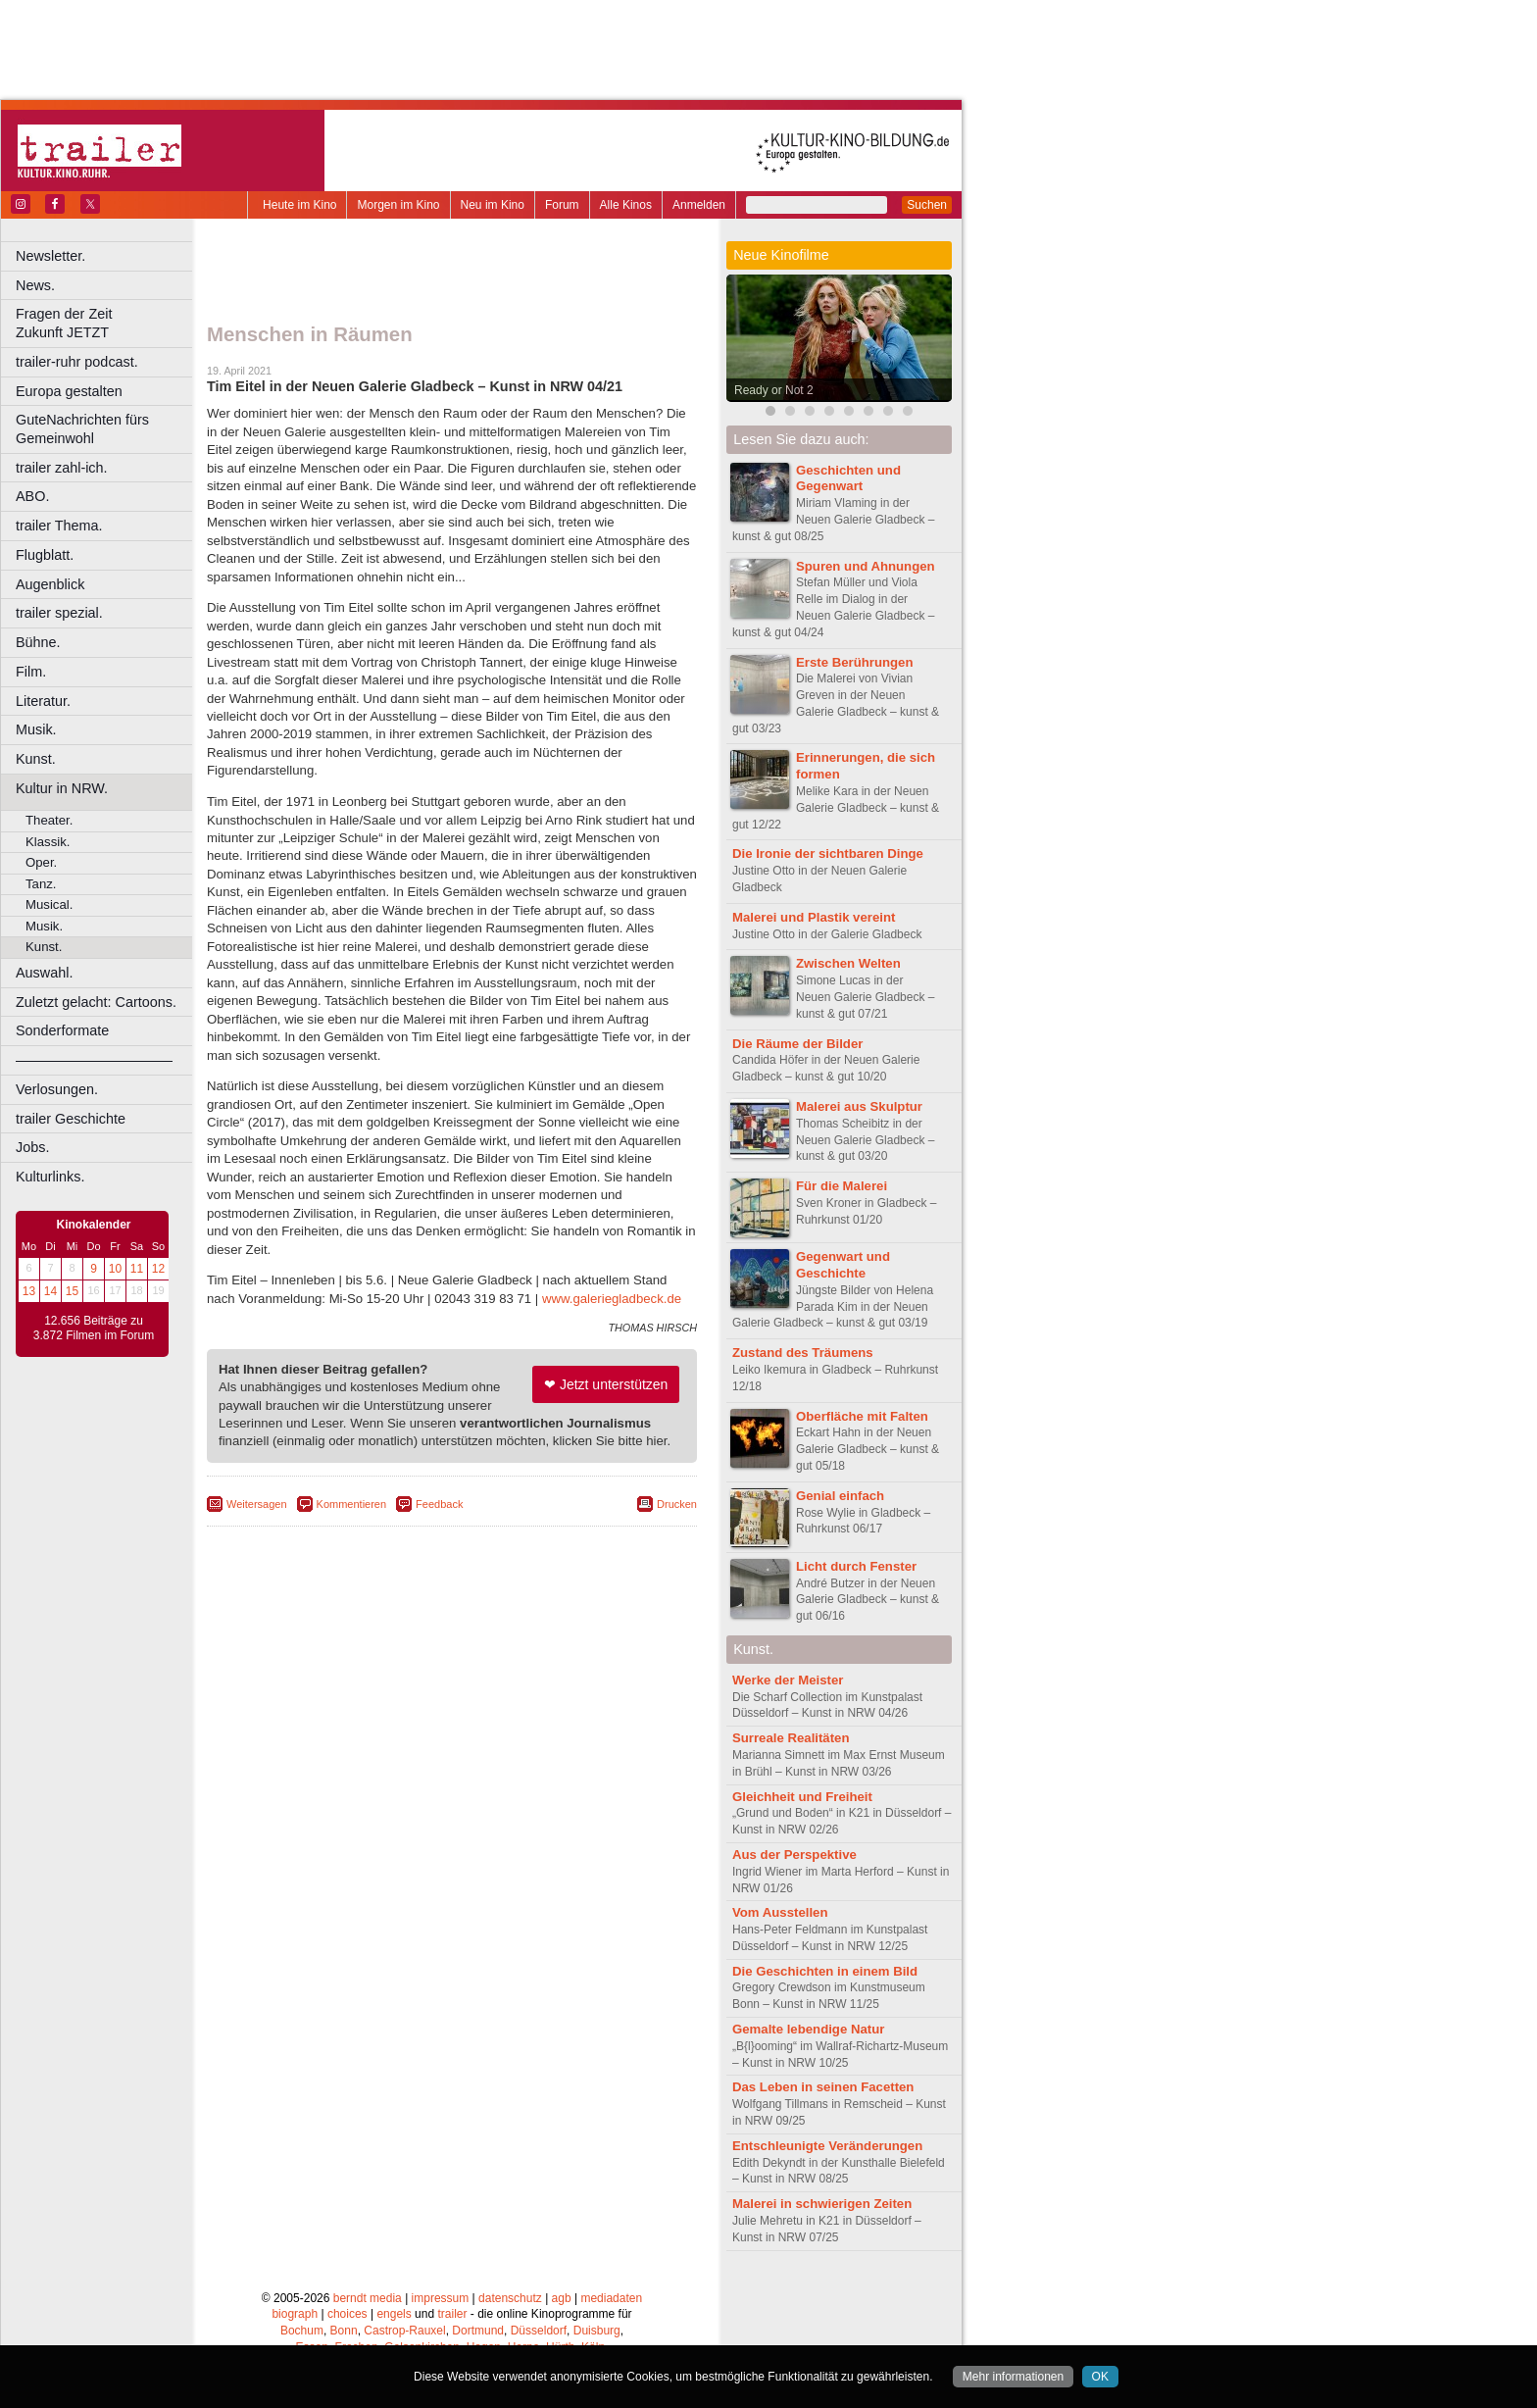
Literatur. (43, 701)
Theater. (49, 820)
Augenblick (50, 584)
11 (136, 1269)
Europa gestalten (69, 391)
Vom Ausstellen (779, 1912)
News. (35, 285)
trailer (452, 2314)
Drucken (677, 1504)
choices (347, 2314)
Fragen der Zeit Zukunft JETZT (106, 323)
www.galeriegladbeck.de (611, 1298)
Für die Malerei (841, 1186)
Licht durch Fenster (856, 1566)
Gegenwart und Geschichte (843, 1264)
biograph (295, 2314)
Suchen (927, 205)
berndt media (367, 2298)
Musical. (49, 904)
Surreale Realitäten (790, 1738)
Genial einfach (840, 1495)
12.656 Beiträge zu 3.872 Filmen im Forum (93, 1328)
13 (29, 1291)
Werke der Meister (787, 1680)
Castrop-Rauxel (404, 2330)
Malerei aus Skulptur (859, 1106)
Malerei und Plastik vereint (813, 917)
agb (561, 2298)
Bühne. (38, 642)
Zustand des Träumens (802, 1352)
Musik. (36, 729)
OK (1100, 2376)
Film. (31, 671)
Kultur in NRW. (62, 788)
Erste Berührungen (854, 662)
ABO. (32, 496)
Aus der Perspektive (794, 1854)
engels (393, 2314)
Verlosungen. (57, 1089)
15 (72, 1291)
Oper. (41, 862)
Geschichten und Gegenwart (848, 478)
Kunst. (36, 759)
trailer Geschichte (70, 1119)
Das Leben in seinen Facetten (823, 2087)
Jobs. (32, 1147)
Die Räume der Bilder (797, 1043)
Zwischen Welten (848, 963)
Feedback (439, 1504)
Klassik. (47, 841)
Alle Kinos (626, 205)
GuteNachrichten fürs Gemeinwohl (82, 429)
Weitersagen (256, 1504)
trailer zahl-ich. (62, 468)
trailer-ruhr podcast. (77, 362)
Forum (562, 205)
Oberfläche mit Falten (862, 1416)
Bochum (301, 2330)
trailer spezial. (59, 613)
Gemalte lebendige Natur (808, 2029)
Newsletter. (50, 256)
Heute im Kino (299, 205)
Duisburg (596, 2330)
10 (115, 1269)
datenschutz (510, 2298)
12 (158, 1269)
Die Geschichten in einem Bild (824, 1971)
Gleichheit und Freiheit (802, 1796)
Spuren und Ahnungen (865, 566)
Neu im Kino (492, 205)
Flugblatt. (45, 555)
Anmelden (698, 205)
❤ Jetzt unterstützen (606, 1384)
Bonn (344, 2330)
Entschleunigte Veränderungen (827, 2145)
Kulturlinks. (50, 1176)
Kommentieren (352, 1504)
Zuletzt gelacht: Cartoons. (96, 1002)
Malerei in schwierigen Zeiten (822, 2203)
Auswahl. (44, 972)
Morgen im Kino (398, 205)
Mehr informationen (1013, 2376)
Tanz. (41, 884)
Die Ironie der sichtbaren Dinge (827, 853)
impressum (441, 2298)
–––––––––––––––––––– (94, 1060)
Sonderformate (62, 1030)
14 (50, 1291)
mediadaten (611, 2298)
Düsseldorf (539, 2330)
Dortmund (478, 2330)
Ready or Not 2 (774, 390)
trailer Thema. (59, 525)
